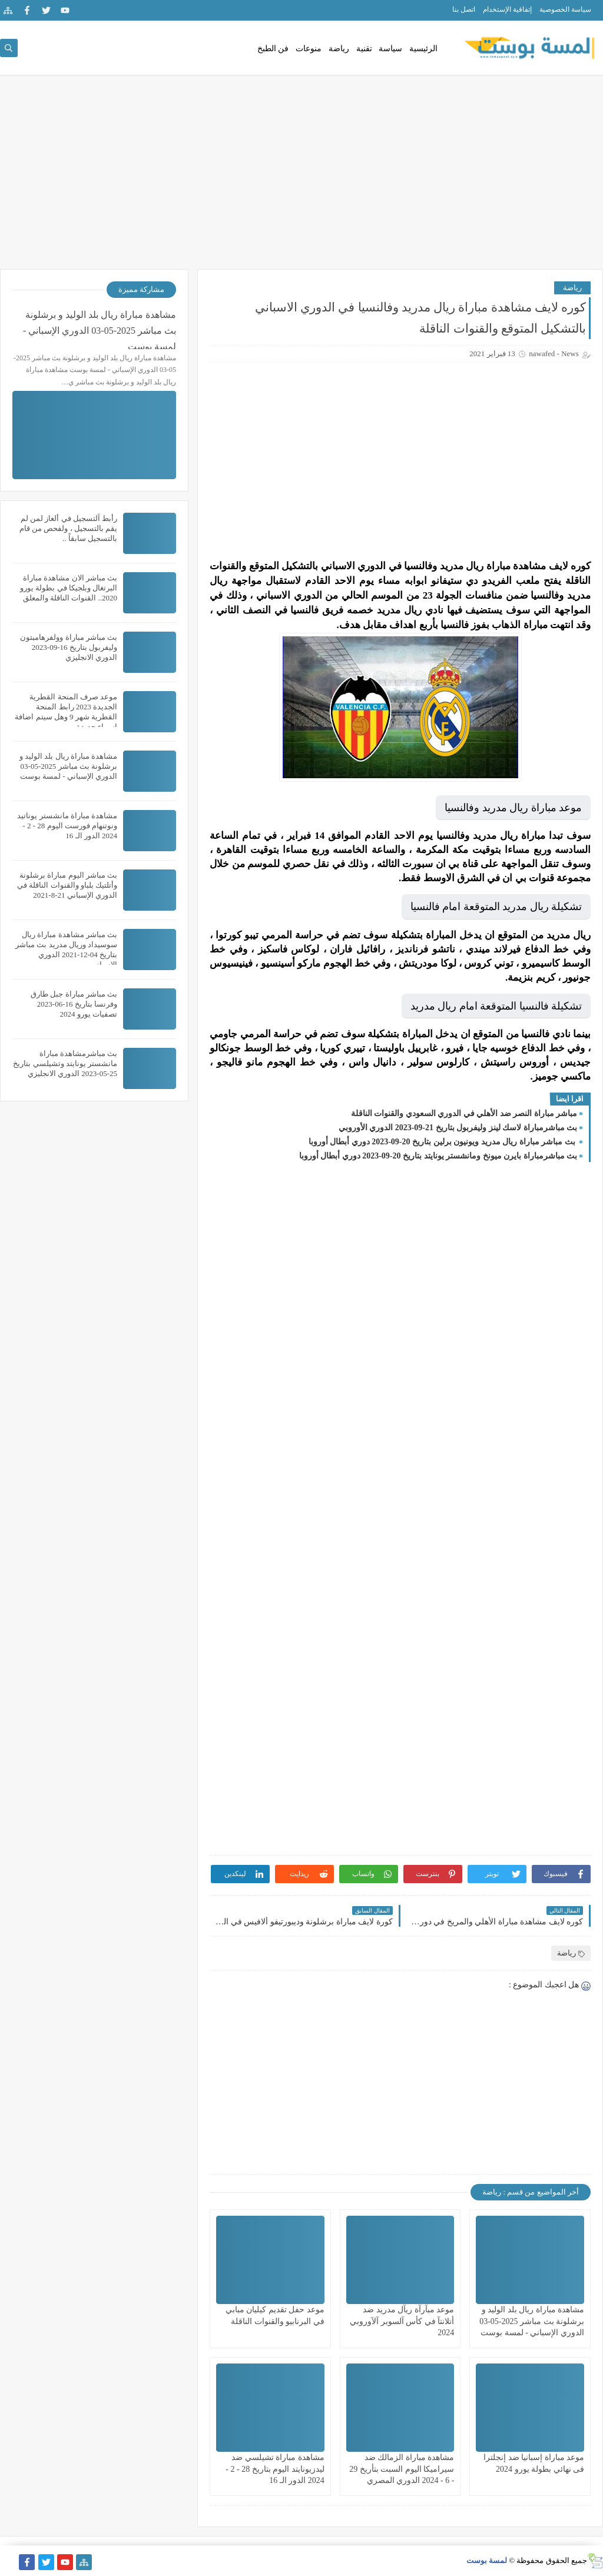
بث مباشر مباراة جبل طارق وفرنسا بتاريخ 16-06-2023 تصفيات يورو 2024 (74, 1004)
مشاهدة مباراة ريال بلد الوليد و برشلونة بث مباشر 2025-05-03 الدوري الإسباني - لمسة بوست (531, 2320)
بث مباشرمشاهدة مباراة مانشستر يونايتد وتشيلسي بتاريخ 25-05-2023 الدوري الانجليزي (65, 1063)
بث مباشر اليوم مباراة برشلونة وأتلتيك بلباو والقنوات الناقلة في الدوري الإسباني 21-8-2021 (67, 885)
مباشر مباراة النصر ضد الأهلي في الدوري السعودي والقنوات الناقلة (464, 1113)
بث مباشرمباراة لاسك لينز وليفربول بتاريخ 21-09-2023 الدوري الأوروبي (458, 1127)
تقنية (364, 48)
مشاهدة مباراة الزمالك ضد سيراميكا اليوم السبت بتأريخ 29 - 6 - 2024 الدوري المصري (401, 2468)
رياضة (339, 48)
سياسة (390, 48)
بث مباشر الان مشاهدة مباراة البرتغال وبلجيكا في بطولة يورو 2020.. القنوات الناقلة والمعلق (68, 587)
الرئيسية (423, 48)
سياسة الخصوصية (565, 9)
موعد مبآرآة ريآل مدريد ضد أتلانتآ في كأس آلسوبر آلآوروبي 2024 (402, 2320)
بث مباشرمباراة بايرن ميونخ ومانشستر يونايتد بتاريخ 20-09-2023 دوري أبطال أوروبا (438, 1155)
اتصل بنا (463, 9)
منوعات (309, 48)
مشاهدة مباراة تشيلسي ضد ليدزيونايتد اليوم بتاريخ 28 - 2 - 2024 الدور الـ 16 (275, 2468)
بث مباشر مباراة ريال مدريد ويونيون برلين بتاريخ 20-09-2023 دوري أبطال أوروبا (443, 1141)
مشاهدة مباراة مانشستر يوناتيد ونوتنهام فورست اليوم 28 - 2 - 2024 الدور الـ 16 (67, 825)
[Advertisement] (301, 177)
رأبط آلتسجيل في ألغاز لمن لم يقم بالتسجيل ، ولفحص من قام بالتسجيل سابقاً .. (68, 528)
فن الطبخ (273, 48)
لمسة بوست (486, 2560)
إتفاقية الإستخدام (507, 9)
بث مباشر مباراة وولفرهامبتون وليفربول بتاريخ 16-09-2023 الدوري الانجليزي (68, 647)
